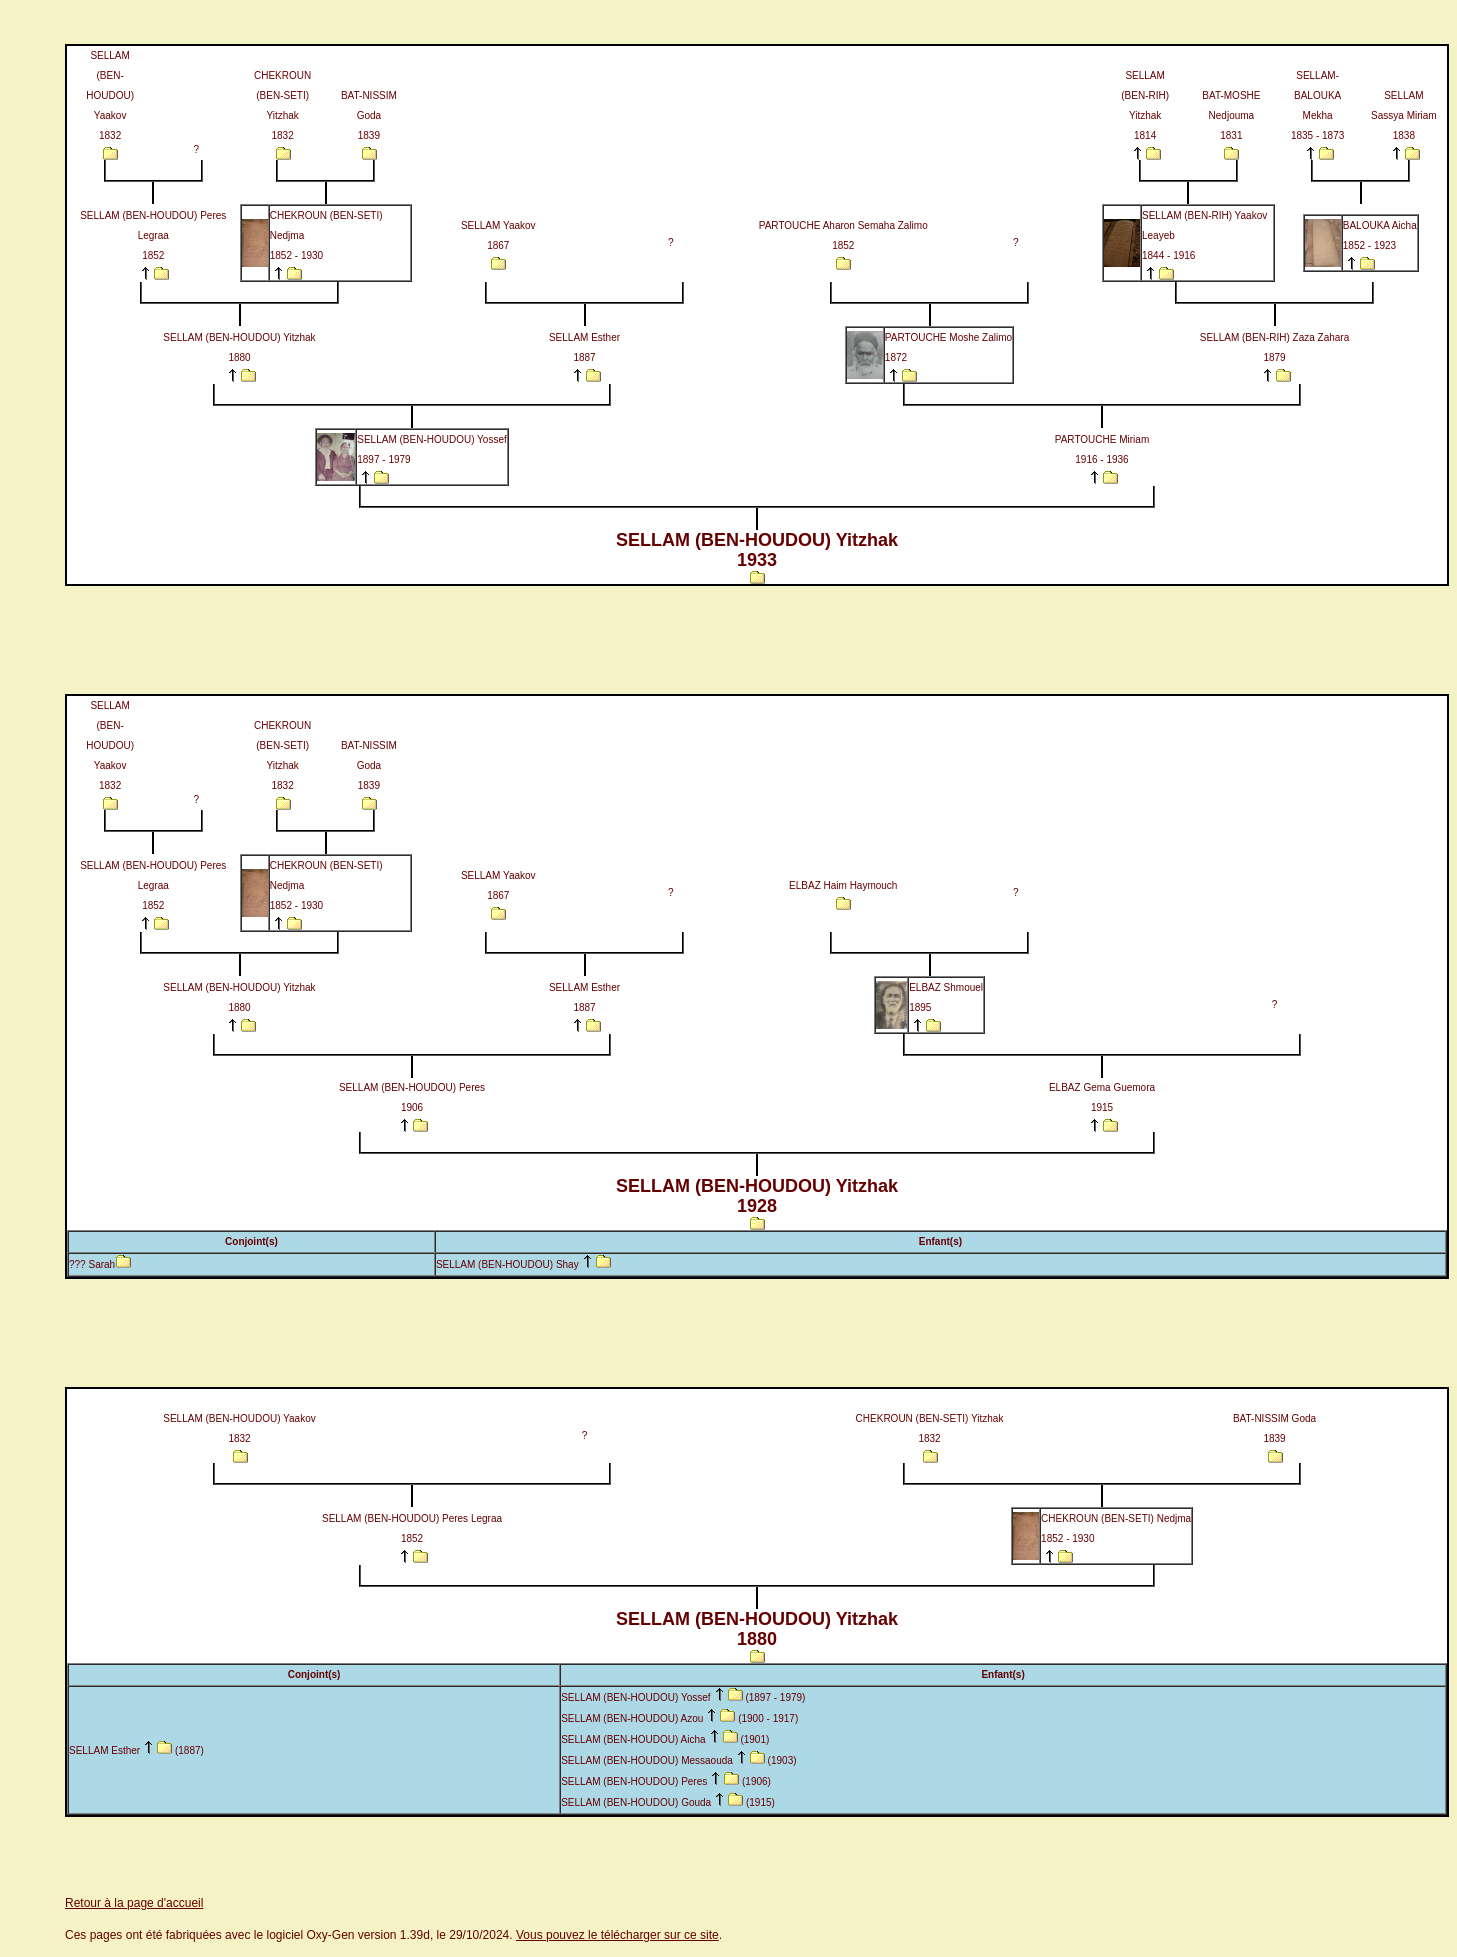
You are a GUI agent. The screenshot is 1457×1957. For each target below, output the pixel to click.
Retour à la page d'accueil (134, 1903)
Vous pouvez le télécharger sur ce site (617, 1935)
